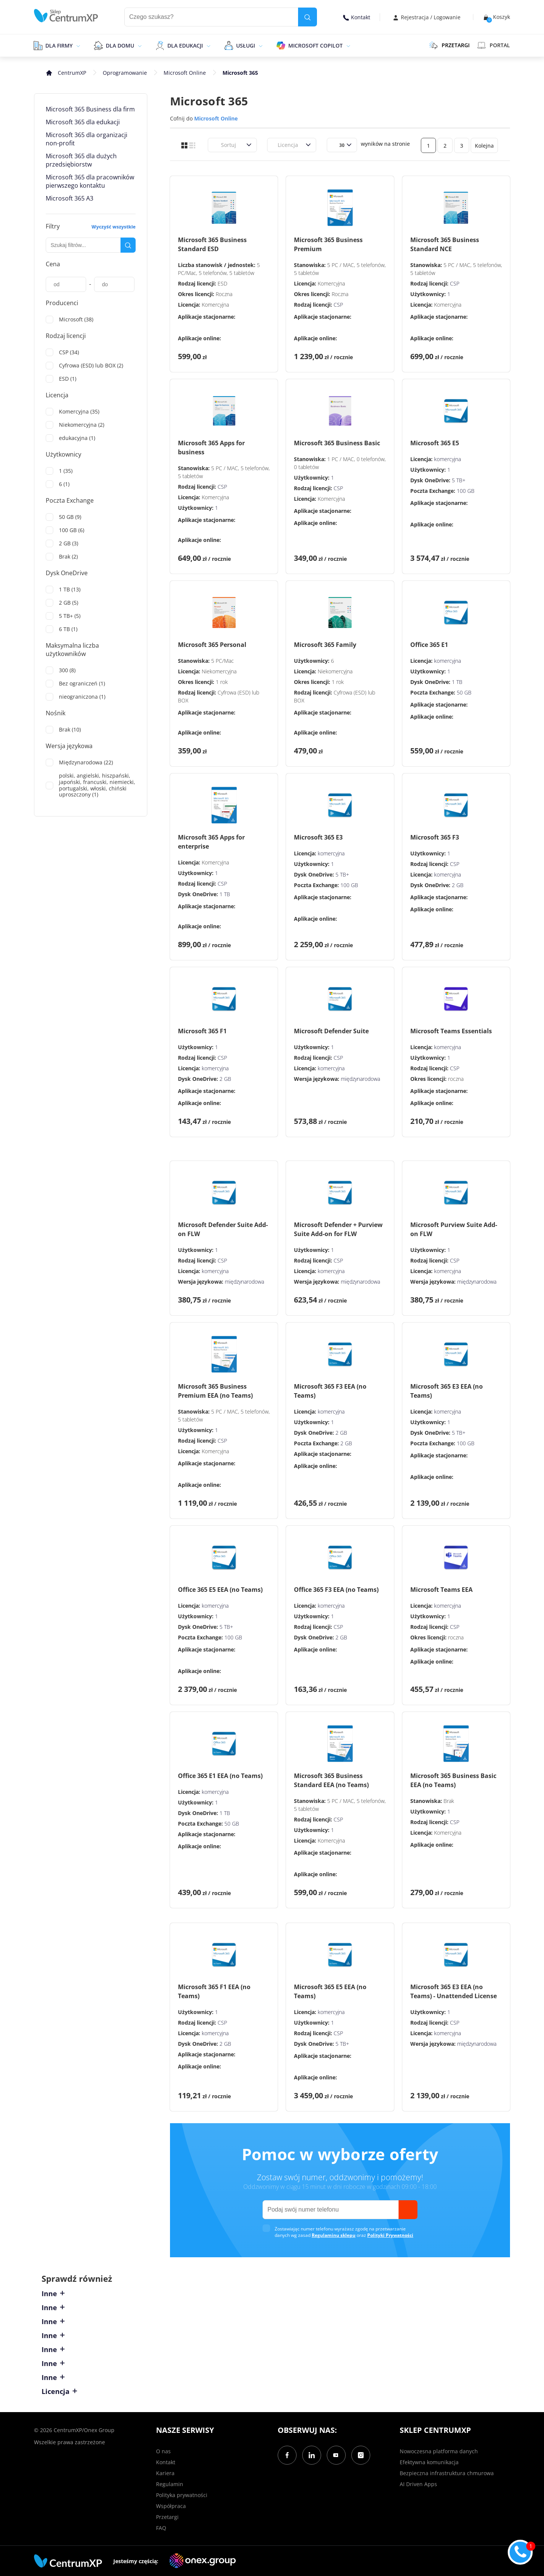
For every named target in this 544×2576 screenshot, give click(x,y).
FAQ (161, 2527)
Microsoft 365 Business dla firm (90, 109)
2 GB (458, 885)
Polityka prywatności (181, 2495)
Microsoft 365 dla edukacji (83, 122)
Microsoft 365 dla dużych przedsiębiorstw (81, 160)
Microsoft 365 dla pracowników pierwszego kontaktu (90, 181)
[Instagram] (360, 2455)
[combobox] (216, 145)
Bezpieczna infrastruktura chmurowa (447, 2473)
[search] (307, 17)
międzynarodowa (360, 1078)
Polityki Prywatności (390, 2235)
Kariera (165, 2473)
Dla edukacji (185, 45)
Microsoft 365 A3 (69, 198)
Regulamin (169, 2484)
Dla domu (120, 45)
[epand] (77, 45)
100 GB (465, 490)
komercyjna (447, 459)
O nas (163, 2451)
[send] (408, 2209)
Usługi (245, 45)
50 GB (464, 692)
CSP (338, 304)
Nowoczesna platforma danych (439, 2451)
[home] (66, 16)
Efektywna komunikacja (429, 2462)
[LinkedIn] (311, 2455)
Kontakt (356, 17)
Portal (493, 45)
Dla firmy (59, 45)
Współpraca (171, 2506)
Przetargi (167, 2516)
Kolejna (484, 145)
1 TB (457, 681)
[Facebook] (287, 2455)
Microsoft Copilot (315, 45)
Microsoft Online (185, 72)
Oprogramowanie (125, 72)
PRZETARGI (449, 45)
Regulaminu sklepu (333, 2235)
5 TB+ (458, 480)
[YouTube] (336, 2455)
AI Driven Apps (418, 2484)
